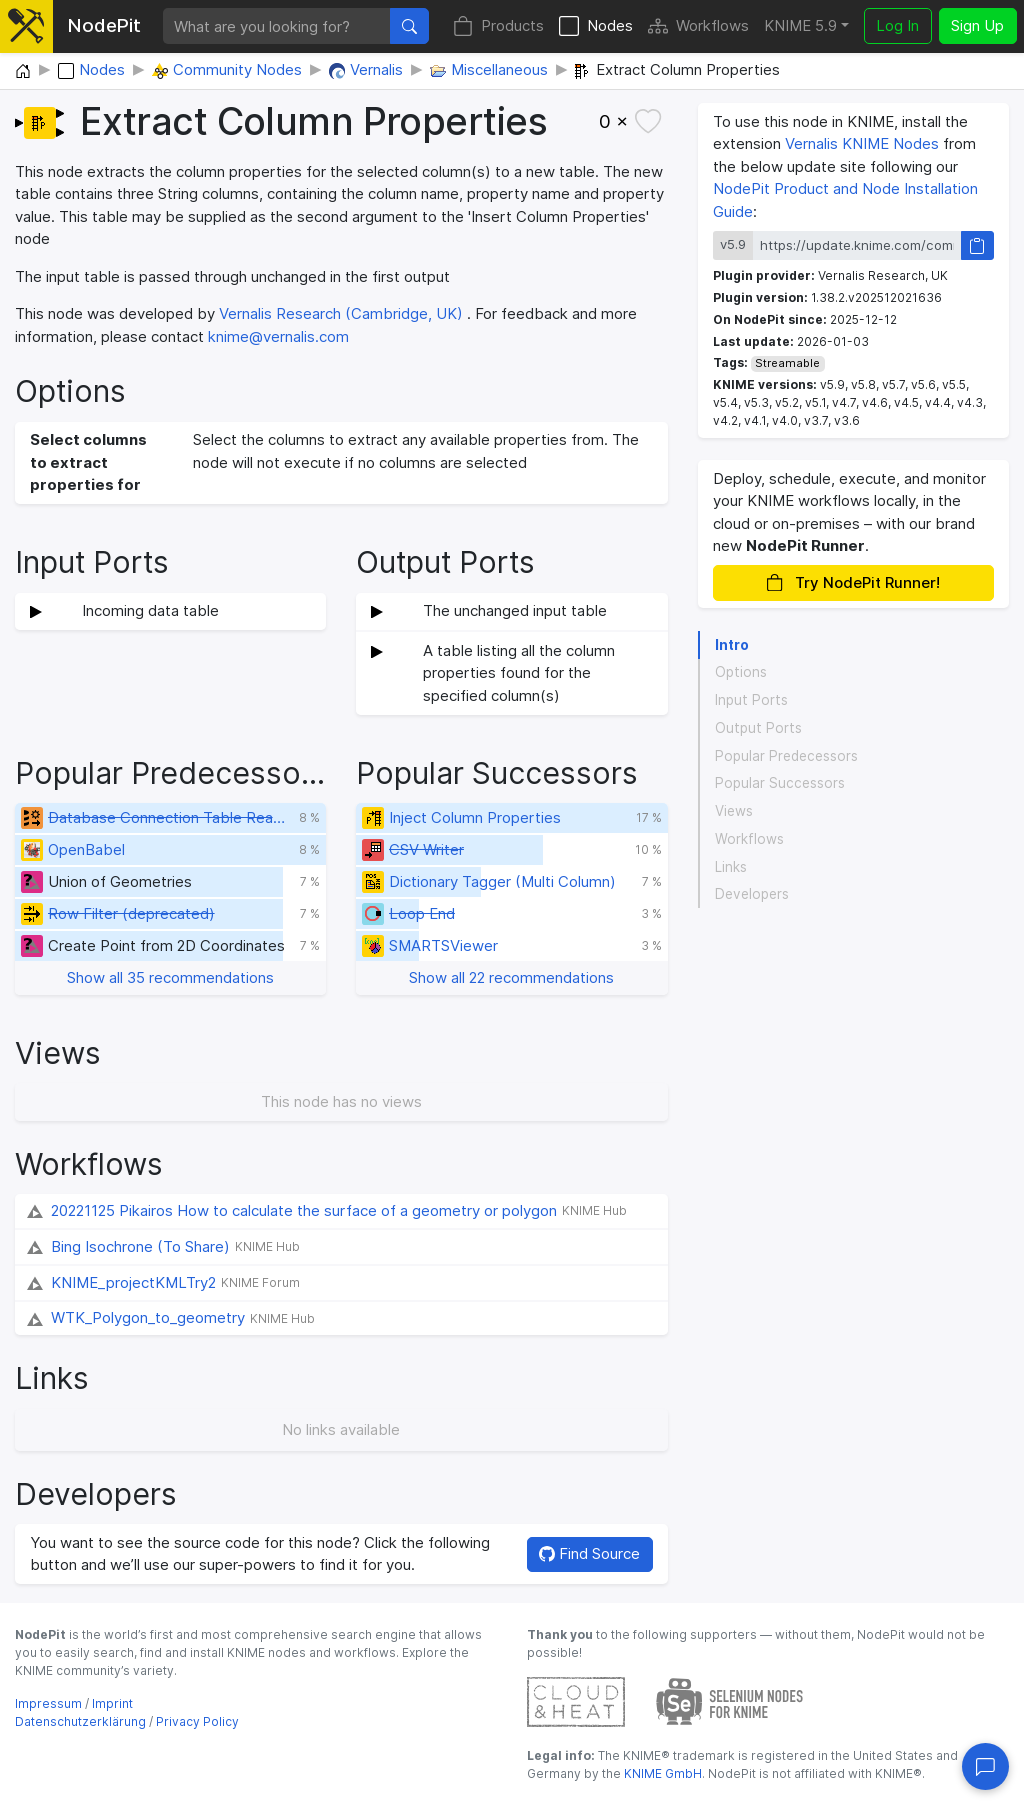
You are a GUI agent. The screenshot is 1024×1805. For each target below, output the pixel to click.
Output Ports (758, 728)
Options (741, 672)
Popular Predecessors (786, 756)
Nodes (596, 26)
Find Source (589, 1553)
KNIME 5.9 (800, 25)
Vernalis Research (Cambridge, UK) (341, 313)
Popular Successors (780, 783)
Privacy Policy (197, 1721)
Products (498, 26)
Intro (732, 645)
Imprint (112, 1703)
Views (734, 811)
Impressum (48, 1703)
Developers (752, 894)
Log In (897, 25)
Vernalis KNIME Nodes (862, 143)
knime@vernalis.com (278, 336)
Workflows (698, 26)
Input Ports (751, 700)
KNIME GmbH (661, 1773)
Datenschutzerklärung (80, 1721)
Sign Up (977, 25)
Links (731, 867)
